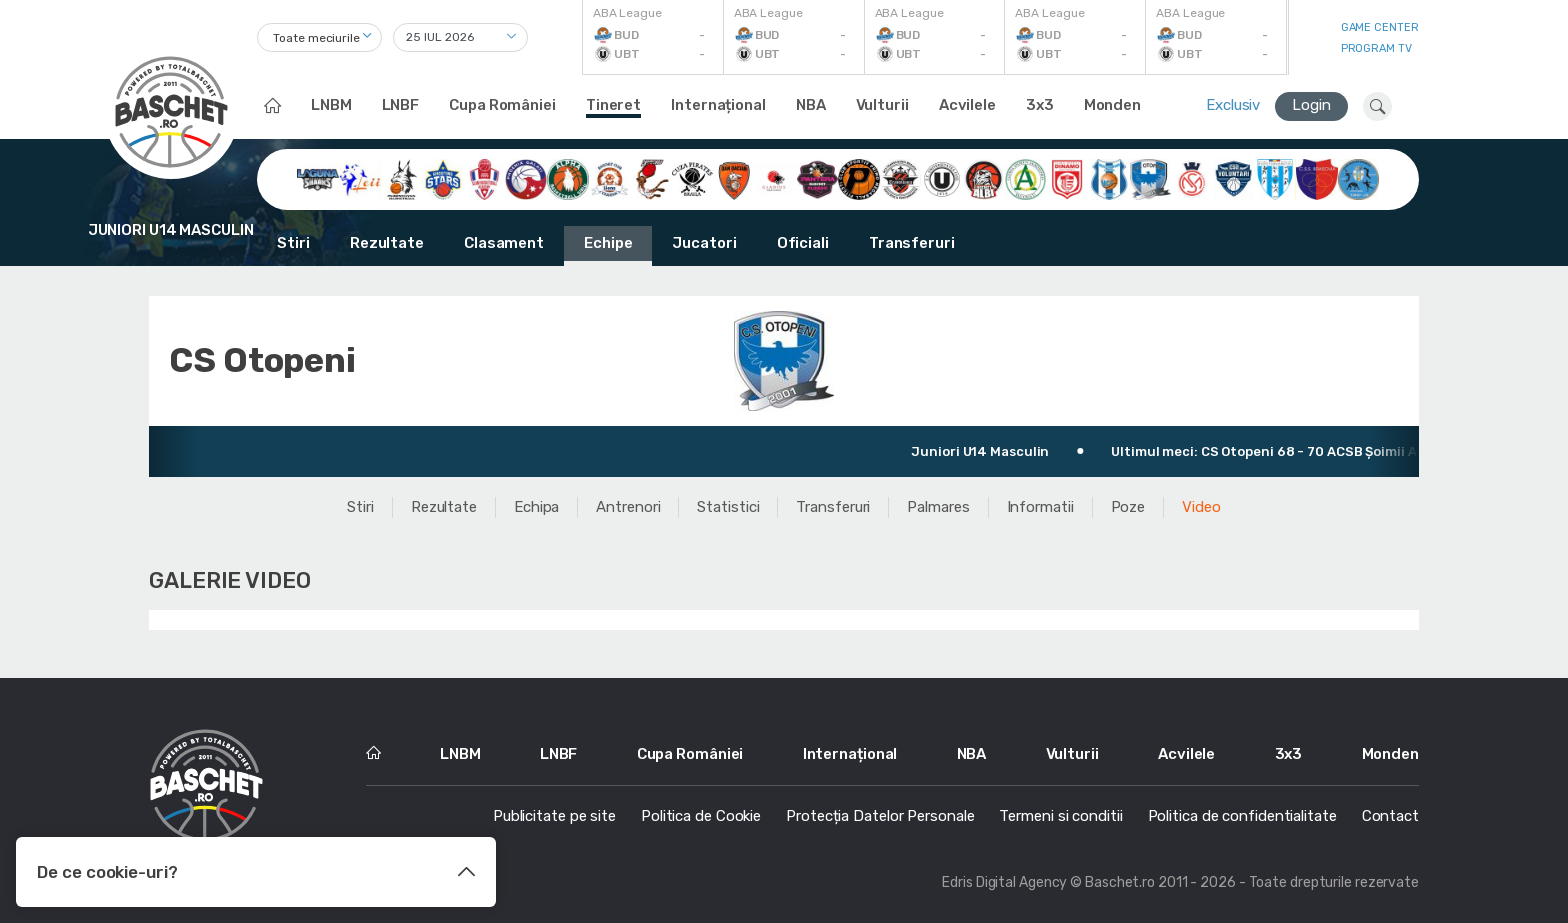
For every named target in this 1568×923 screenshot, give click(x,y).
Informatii (1040, 507)
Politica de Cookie (701, 816)
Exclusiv (1233, 105)
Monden (1112, 105)
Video (1201, 507)
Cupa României (502, 105)
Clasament (504, 243)
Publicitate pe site (554, 816)
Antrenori (628, 507)
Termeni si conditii (1060, 816)
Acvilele (967, 105)
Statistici (728, 507)
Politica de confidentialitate (1242, 816)
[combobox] (319, 37)
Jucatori (704, 243)
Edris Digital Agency (1004, 882)
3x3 (1040, 105)
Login (1311, 105)
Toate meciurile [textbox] (316, 38)
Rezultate (387, 243)
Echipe (608, 243)
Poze (1128, 507)
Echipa (536, 507)
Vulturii (882, 105)
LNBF (401, 105)
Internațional (718, 105)
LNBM (331, 105)
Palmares (938, 507)
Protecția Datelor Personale (880, 816)
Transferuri (912, 243)
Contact (1390, 816)
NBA (811, 105)
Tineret (613, 105)
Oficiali (803, 243)
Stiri (293, 243)
